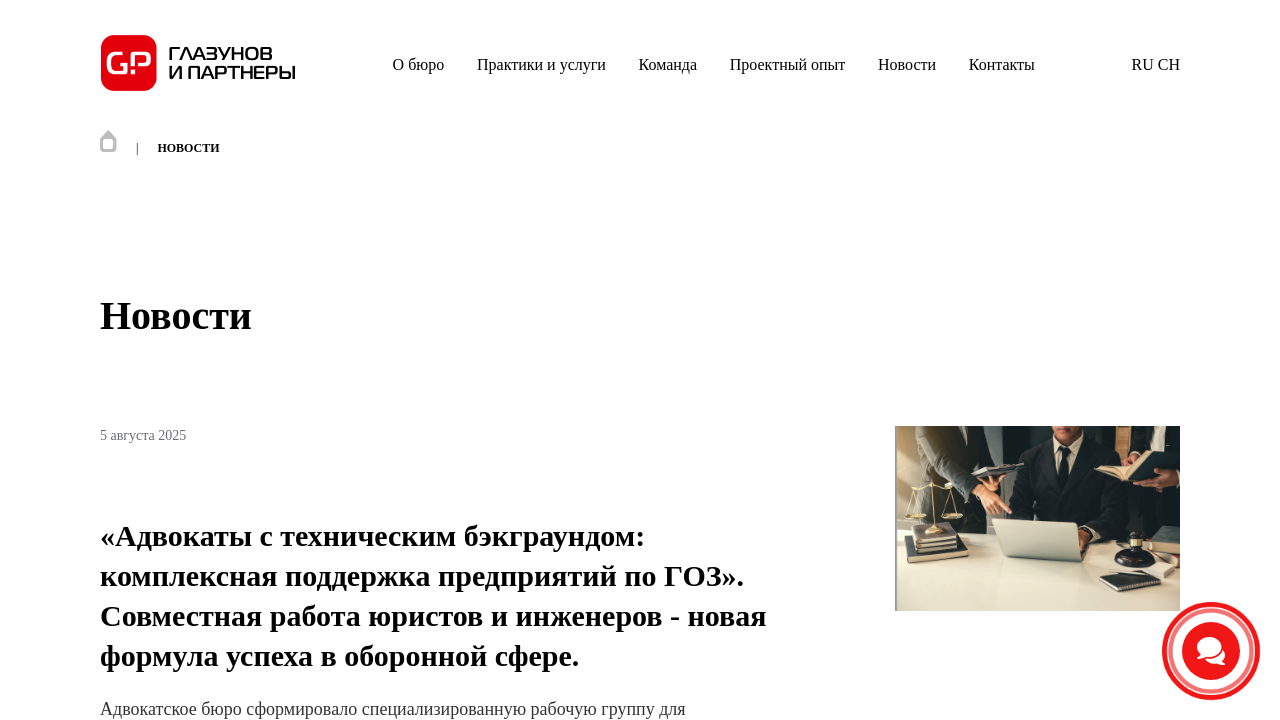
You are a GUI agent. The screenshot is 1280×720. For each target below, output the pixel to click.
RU (1143, 64)
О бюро (419, 64)
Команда (668, 64)
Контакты (1002, 64)
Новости (907, 64)
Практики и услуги (541, 64)
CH (1167, 64)
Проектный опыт (788, 64)
